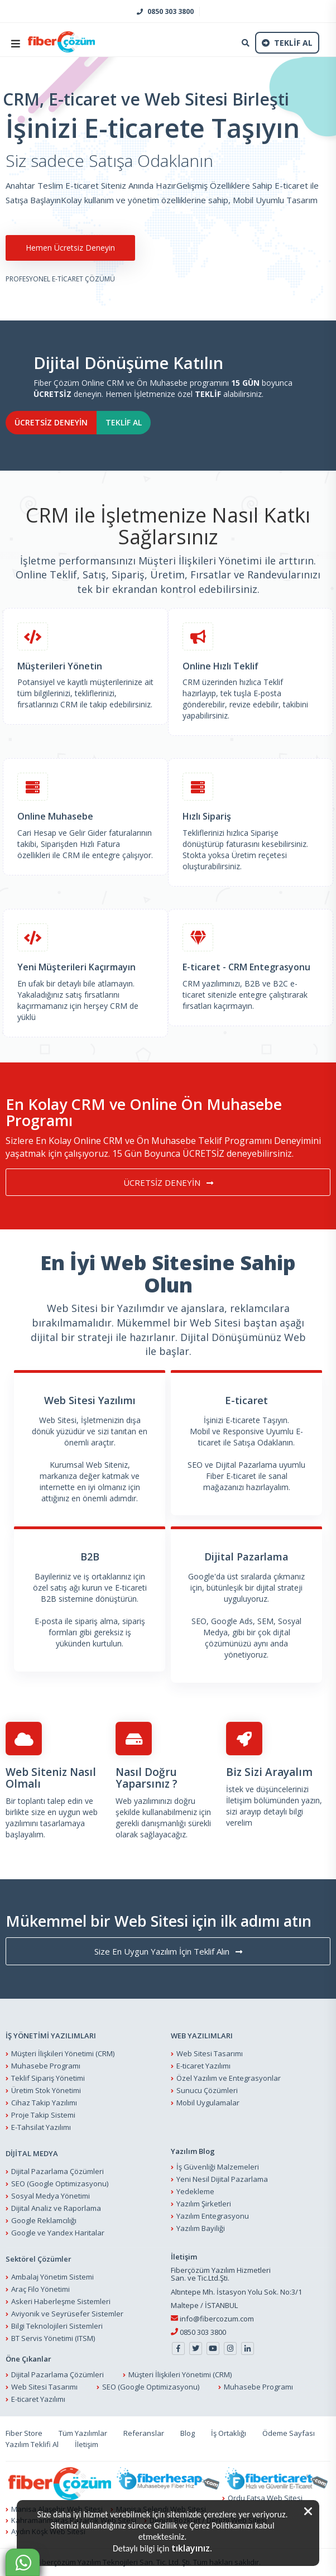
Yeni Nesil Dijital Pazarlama (222, 2179)
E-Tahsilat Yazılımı (41, 2127)
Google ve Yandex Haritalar (57, 2233)
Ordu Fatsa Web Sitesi (265, 2498)
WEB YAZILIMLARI (202, 2036)
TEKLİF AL (123, 422)
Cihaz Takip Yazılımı (44, 2103)
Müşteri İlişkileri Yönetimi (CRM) (62, 2053)
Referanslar (143, 2433)
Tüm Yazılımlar (83, 2433)
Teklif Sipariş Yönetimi (48, 2078)
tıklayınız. (191, 2548)
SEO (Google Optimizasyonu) (59, 2183)
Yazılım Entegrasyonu (212, 2216)
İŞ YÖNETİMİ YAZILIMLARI (51, 2036)
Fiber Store (24, 2433)
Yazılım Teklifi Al (32, 2444)
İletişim (240, 1800)
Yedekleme (195, 2191)
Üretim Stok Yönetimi (46, 2090)
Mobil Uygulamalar (207, 2103)
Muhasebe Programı (45, 2066)
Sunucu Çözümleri (207, 2090)
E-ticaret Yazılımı (203, 2066)
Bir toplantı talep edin (44, 1800)
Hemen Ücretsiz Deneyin (67, 247)
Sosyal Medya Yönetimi (50, 2196)
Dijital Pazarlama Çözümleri (57, 2171)
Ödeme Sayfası (288, 2433)
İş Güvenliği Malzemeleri (217, 2167)
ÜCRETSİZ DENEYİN (51, 422)
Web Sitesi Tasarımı (209, 2053)
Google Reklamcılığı (43, 2220)
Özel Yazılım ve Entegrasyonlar (228, 2078)
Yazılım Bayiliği (200, 2228)
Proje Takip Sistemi (43, 2115)
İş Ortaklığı (228, 2433)
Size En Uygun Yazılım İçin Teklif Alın (168, 1951)
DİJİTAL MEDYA (32, 2153)
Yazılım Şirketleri (203, 2204)
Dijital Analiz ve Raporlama (56, 2208)
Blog (187, 2433)
